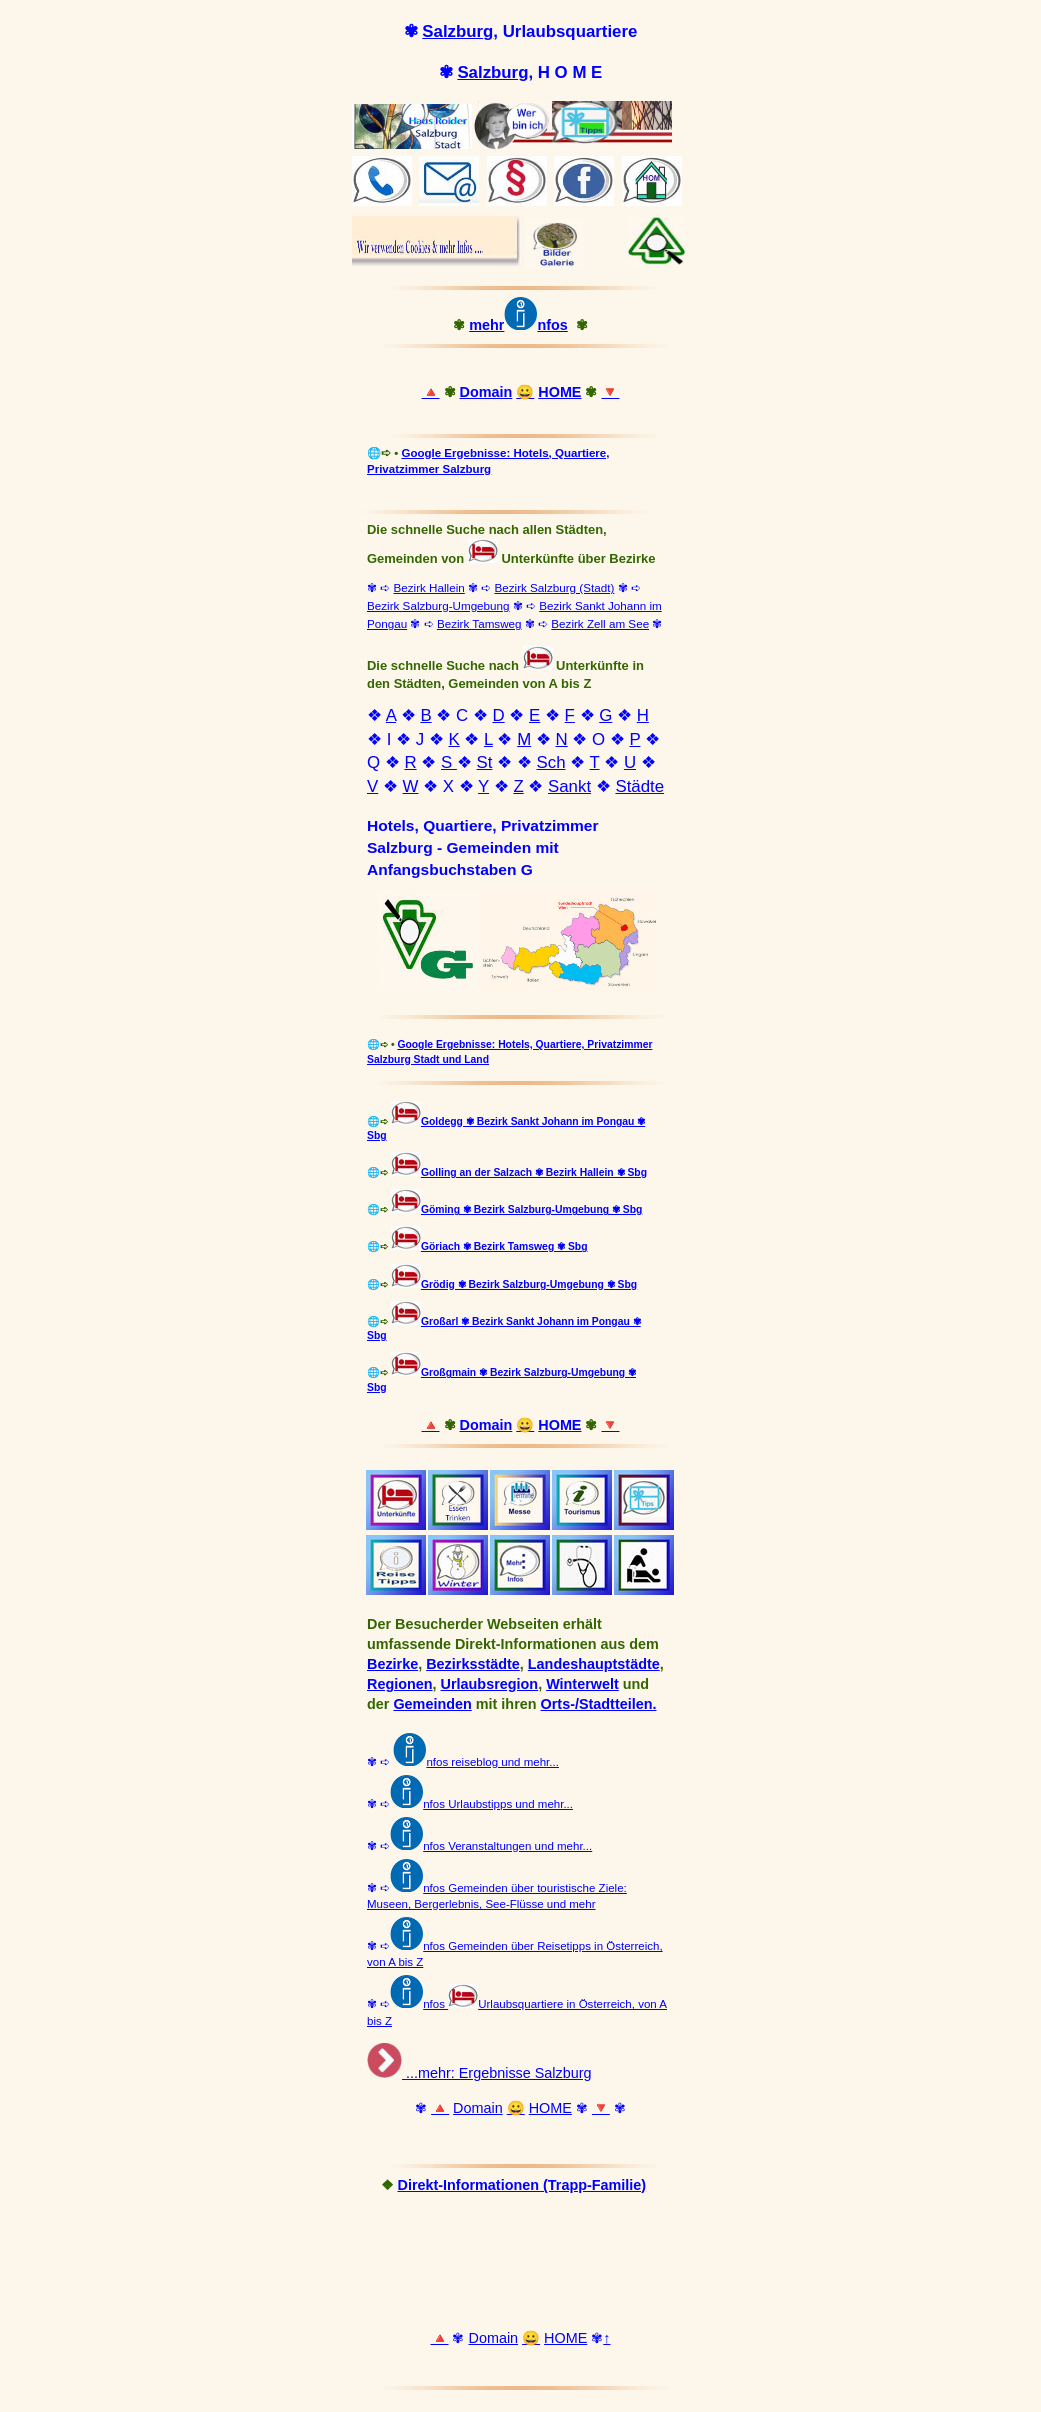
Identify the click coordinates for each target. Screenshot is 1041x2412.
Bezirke (392, 1664)
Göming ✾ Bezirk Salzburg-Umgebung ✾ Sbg (531, 1209)
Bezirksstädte (473, 1664)
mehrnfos (518, 325)
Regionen (400, 1684)
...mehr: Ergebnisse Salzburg (497, 2073)
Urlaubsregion (490, 1684)
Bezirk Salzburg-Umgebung (438, 605)
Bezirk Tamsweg (479, 623)
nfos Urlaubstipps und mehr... (498, 1804)
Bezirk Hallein (428, 587)
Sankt (569, 786)
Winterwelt (582, 1684)
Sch (551, 762)
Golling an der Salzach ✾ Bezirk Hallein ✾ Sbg (534, 1172)
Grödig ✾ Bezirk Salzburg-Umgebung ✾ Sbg (529, 1284)
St (485, 762)
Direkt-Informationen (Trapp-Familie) (522, 2185)
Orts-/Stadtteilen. (599, 1704)
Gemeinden (432, 1704)
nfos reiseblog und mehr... (476, 1762)
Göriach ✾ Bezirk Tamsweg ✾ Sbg (504, 1246)
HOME (559, 392)
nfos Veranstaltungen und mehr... (507, 1846)
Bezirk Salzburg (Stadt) (554, 587)
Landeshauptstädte (594, 1664)
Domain (486, 392)
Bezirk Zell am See (600, 623)
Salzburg (457, 31)
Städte (639, 786)
